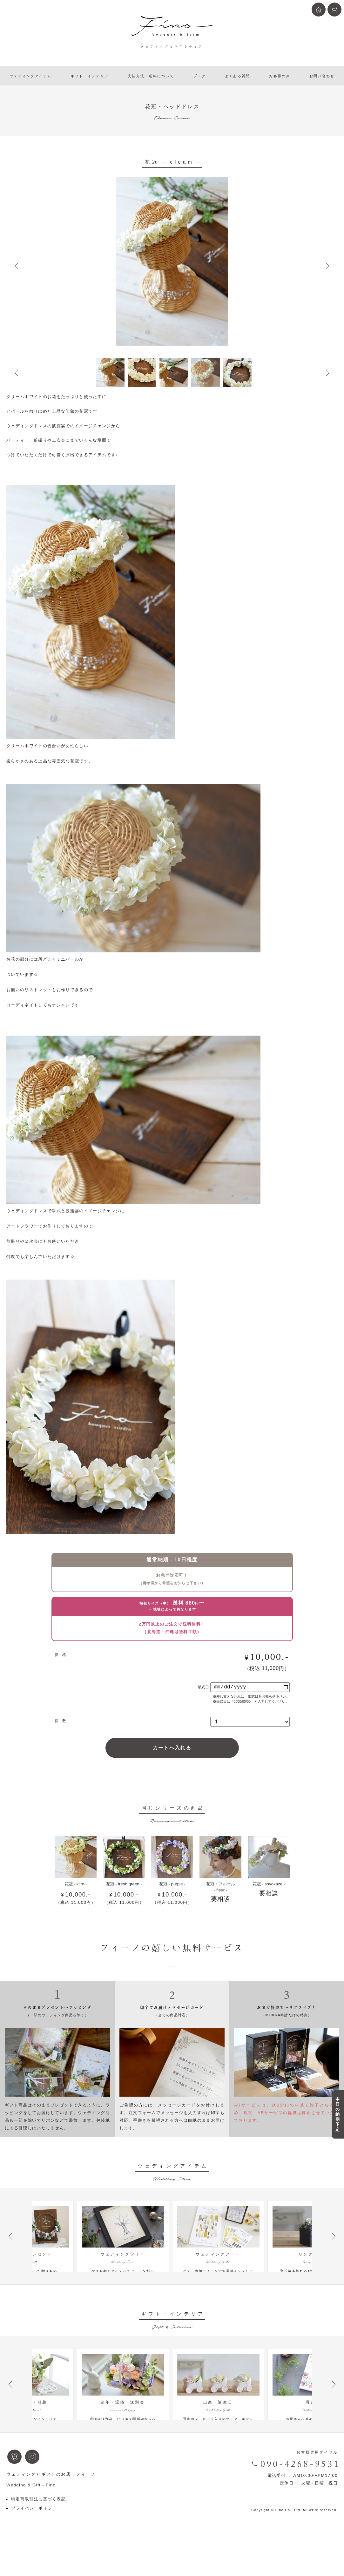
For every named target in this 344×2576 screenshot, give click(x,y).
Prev (16, 266)
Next (328, 266)
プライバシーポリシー (34, 2533)
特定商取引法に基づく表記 (38, 2524)
